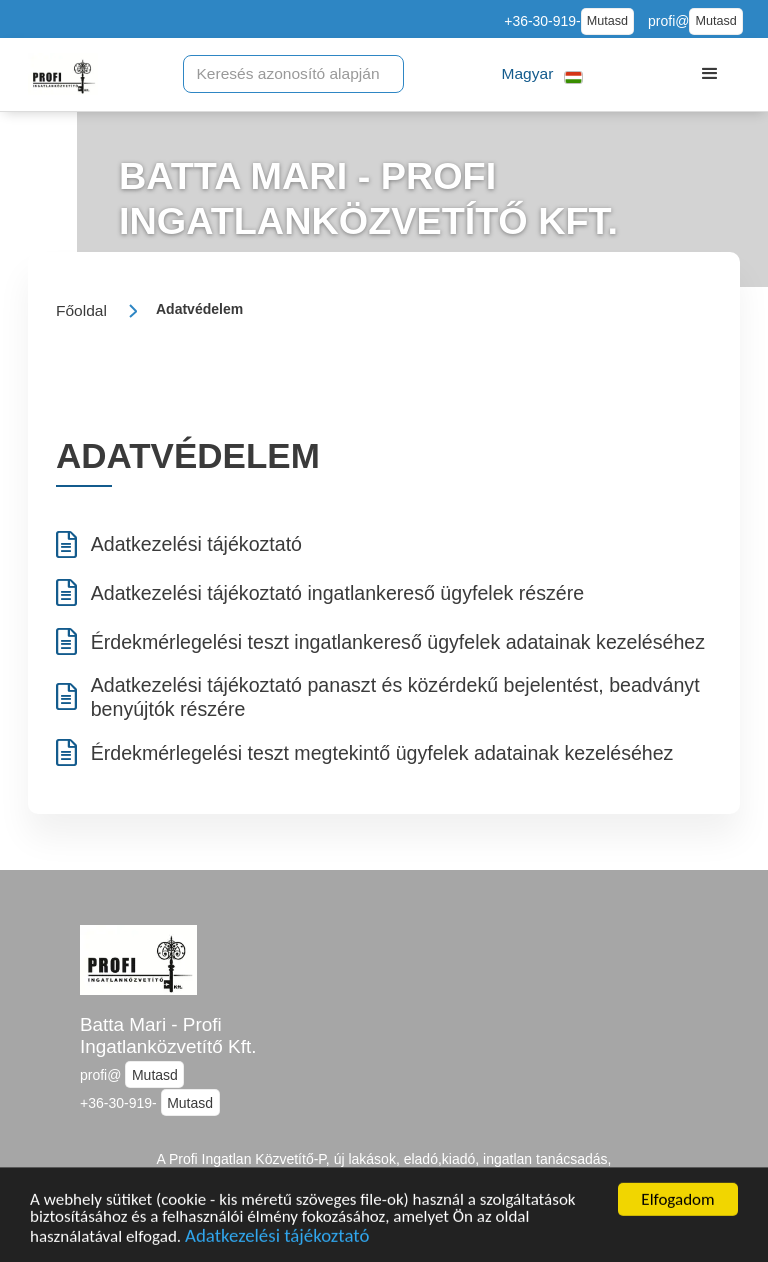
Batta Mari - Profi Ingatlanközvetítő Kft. (168, 1036)
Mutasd (607, 21)
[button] (542, 74)
